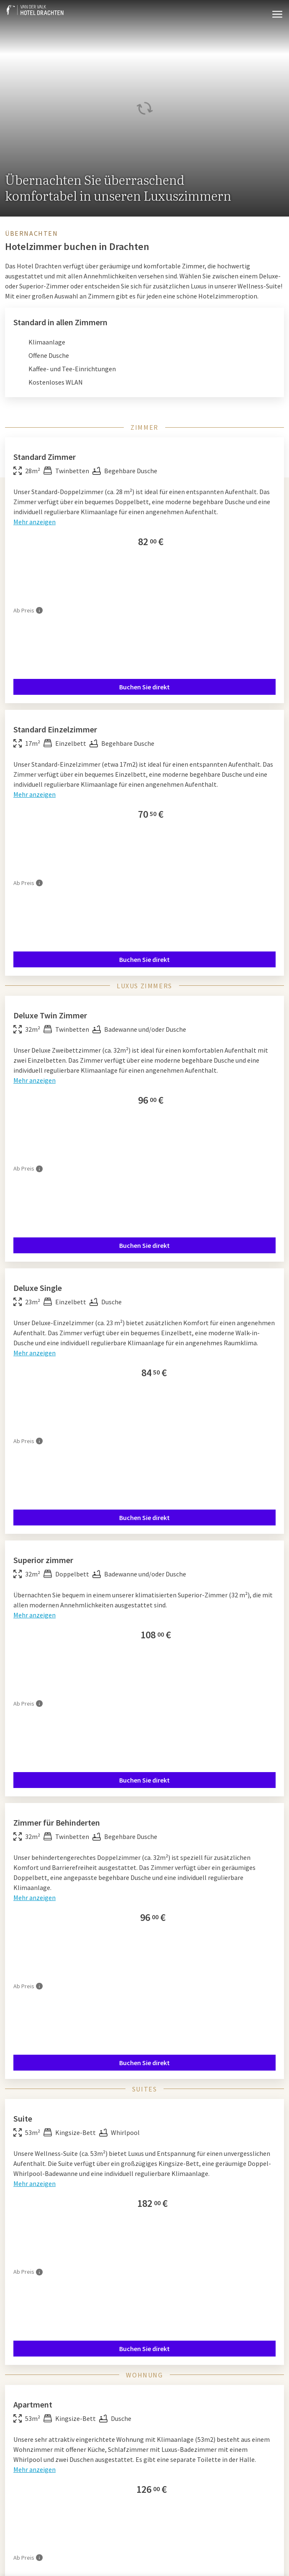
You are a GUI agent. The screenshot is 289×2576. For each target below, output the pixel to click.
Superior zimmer (43, 1560)
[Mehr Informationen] (39, 610)
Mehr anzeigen (34, 522)
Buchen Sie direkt (144, 687)
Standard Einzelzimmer (55, 729)
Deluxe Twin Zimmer (50, 1015)
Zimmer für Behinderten (56, 1822)
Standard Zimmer (44, 456)
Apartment (32, 2404)
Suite (22, 2118)
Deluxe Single (37, 1288)
